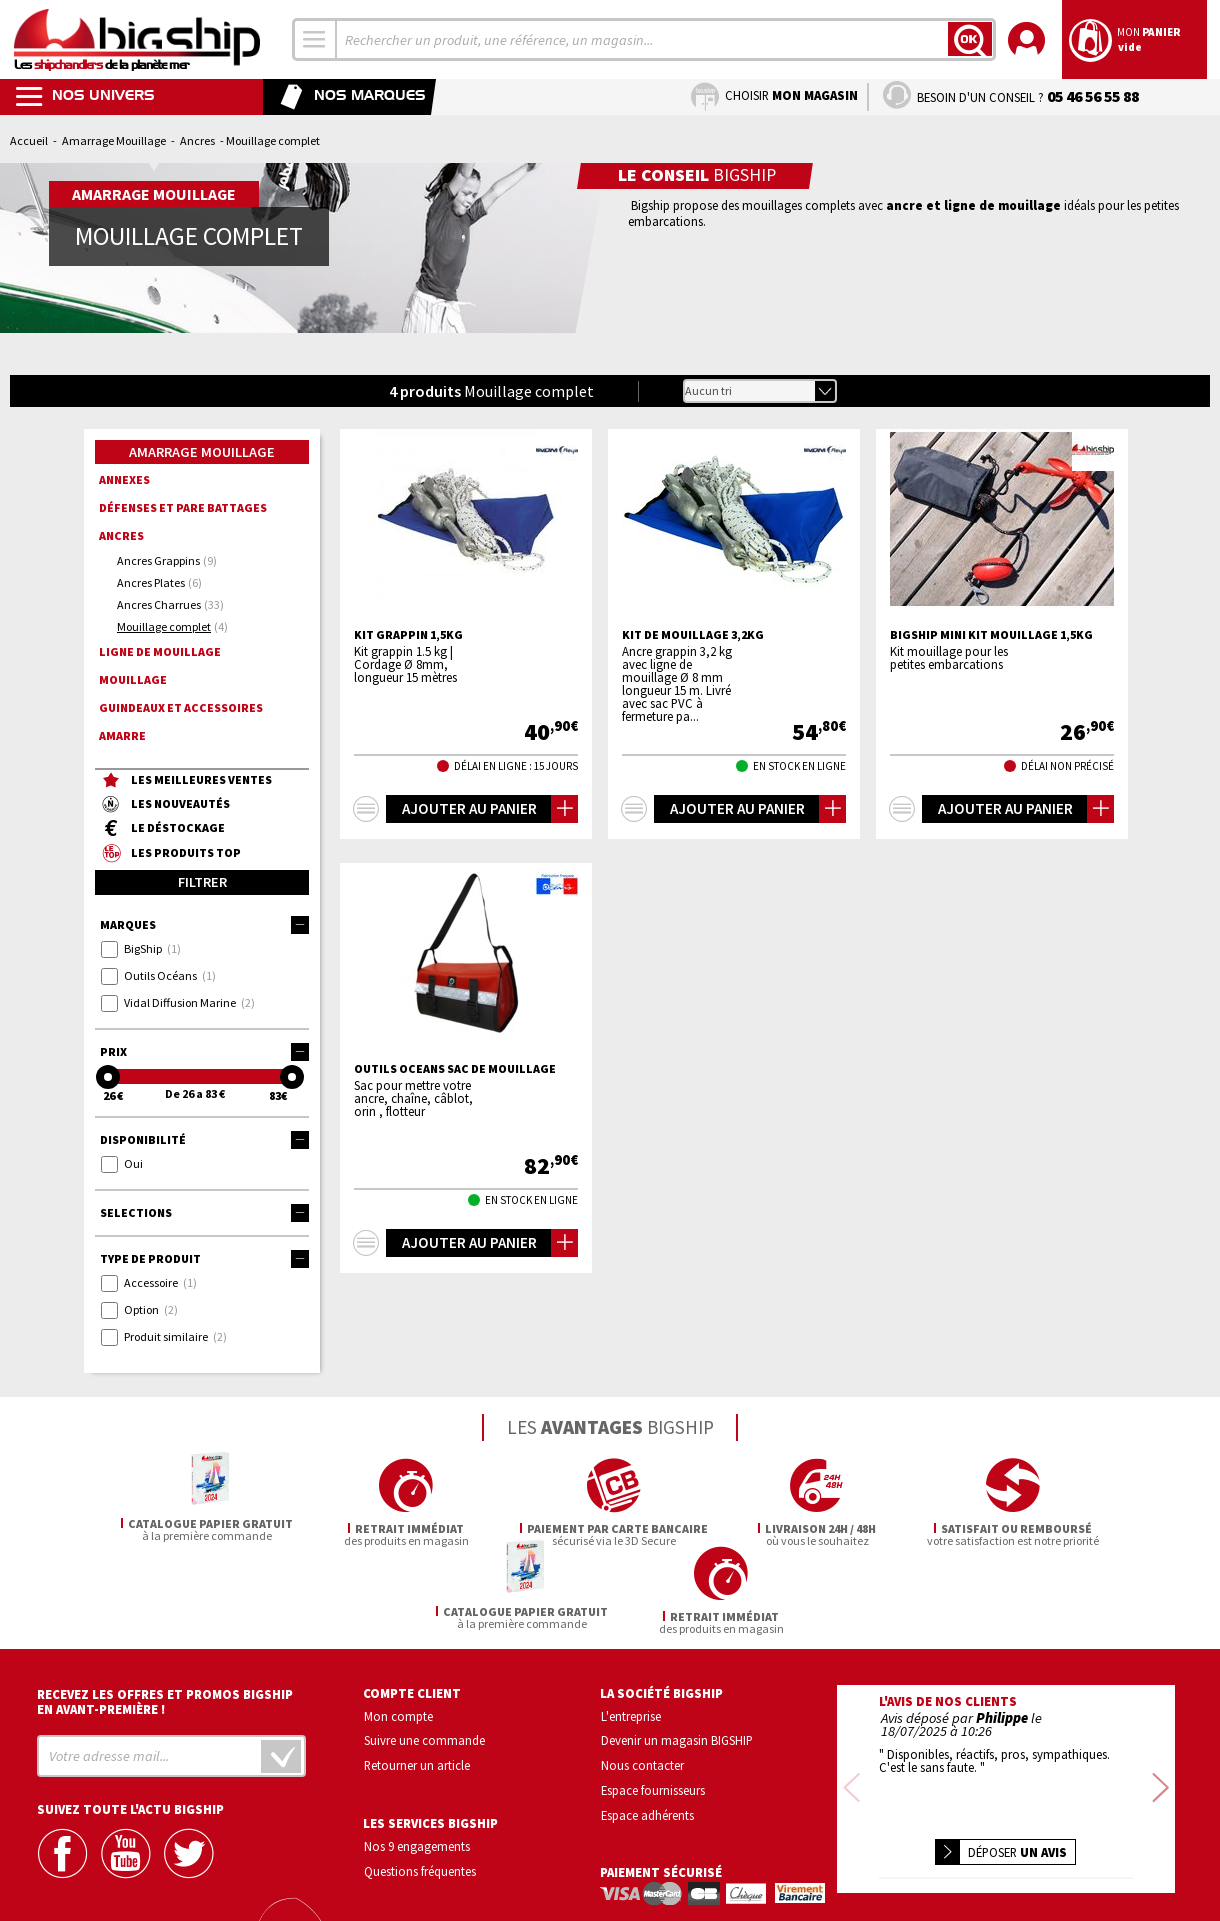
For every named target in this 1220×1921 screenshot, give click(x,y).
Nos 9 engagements (417, 1758)
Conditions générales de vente (1091, 1846)
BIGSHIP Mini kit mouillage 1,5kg (991, 635)
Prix (204, 1052)
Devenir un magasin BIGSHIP (677, 1653)
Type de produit (204, 1259)
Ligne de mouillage (160, 651)
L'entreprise (631, 1628)
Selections (204, 1213)
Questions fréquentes (420, 1783)
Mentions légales (887, 1875)
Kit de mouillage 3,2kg (693, 635)
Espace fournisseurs (653, 1702)
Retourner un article (417, 1677)
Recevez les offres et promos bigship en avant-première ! (165, 1614)
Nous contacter (642, 1677)
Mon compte (398, 1628)
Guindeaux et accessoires (181, 707)
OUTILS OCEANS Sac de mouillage (455, 1069)
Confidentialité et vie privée (912, 1846)
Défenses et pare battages (183, 507)
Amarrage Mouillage (114, 140)
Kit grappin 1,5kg (408, 635)
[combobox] (315, 39)
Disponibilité (204, 1140)
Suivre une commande (424, 1653)
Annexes (124, 479)
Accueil (29, 140)
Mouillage (133, 679)
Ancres (197, 140)
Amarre (122, 735)
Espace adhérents (647, 1727)
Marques (204, 925)
